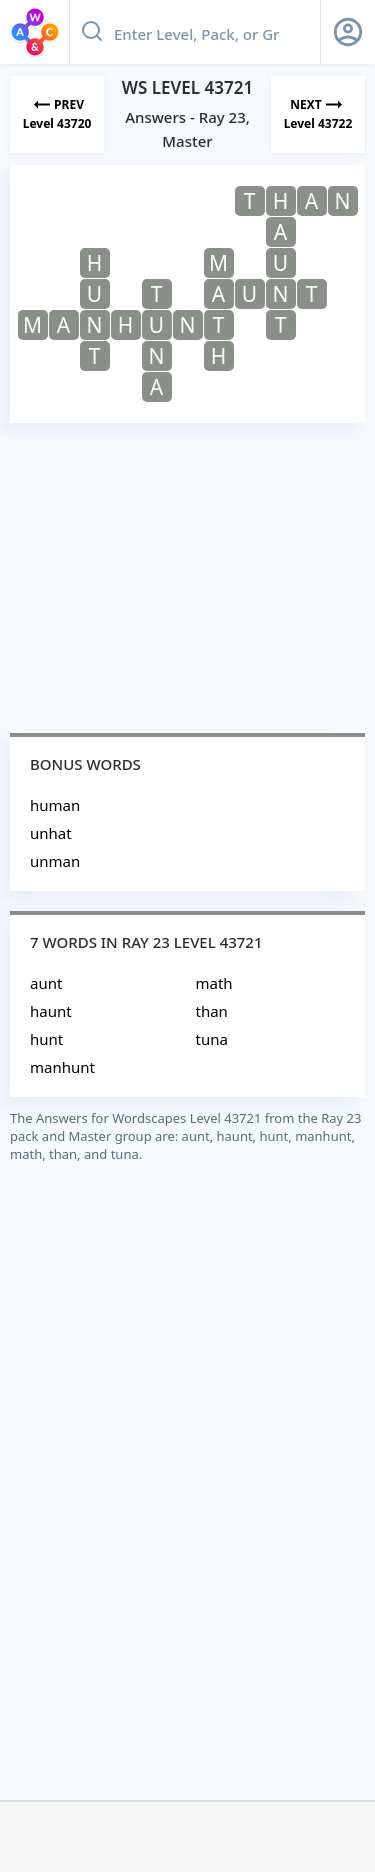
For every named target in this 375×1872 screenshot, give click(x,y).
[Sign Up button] (348, 32)
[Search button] (92, 32)
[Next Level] (318, 114)
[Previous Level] (57, 114)
